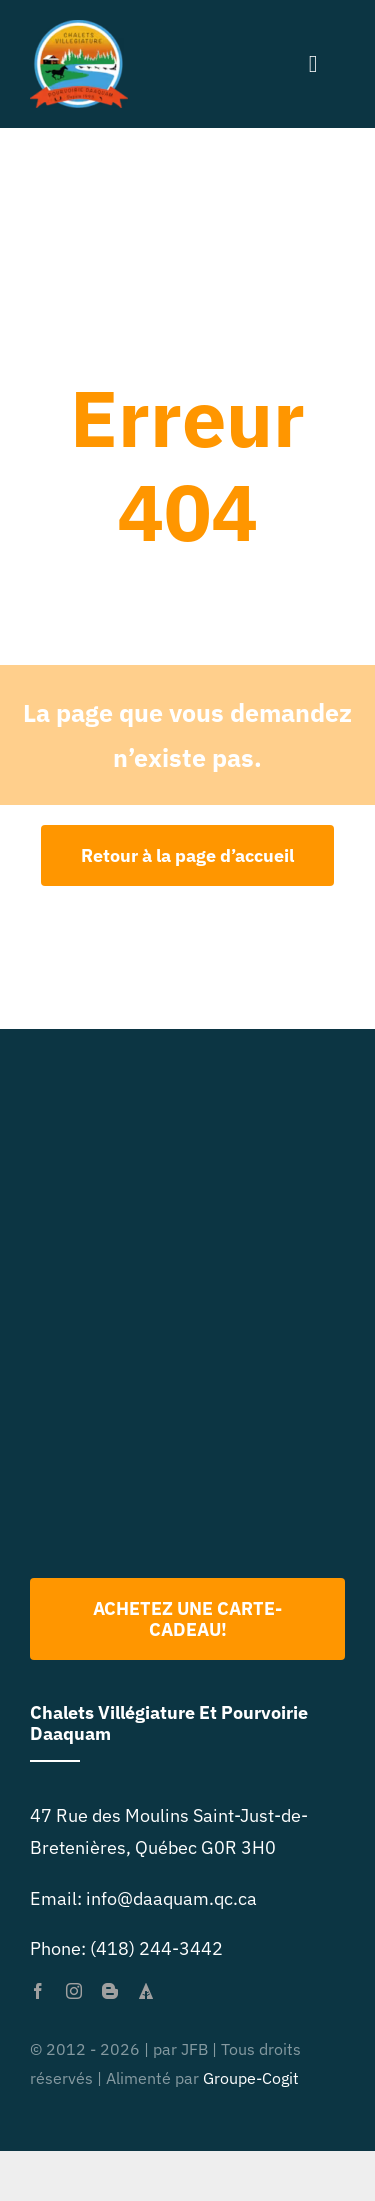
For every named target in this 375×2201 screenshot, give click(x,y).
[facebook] (38, 1991)
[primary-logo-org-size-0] (79, 28)
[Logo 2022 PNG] (188, 1290)
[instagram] (74, 1991)
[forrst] (146, 1991)
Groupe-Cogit (251, 2078)
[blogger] (110, 1991)
